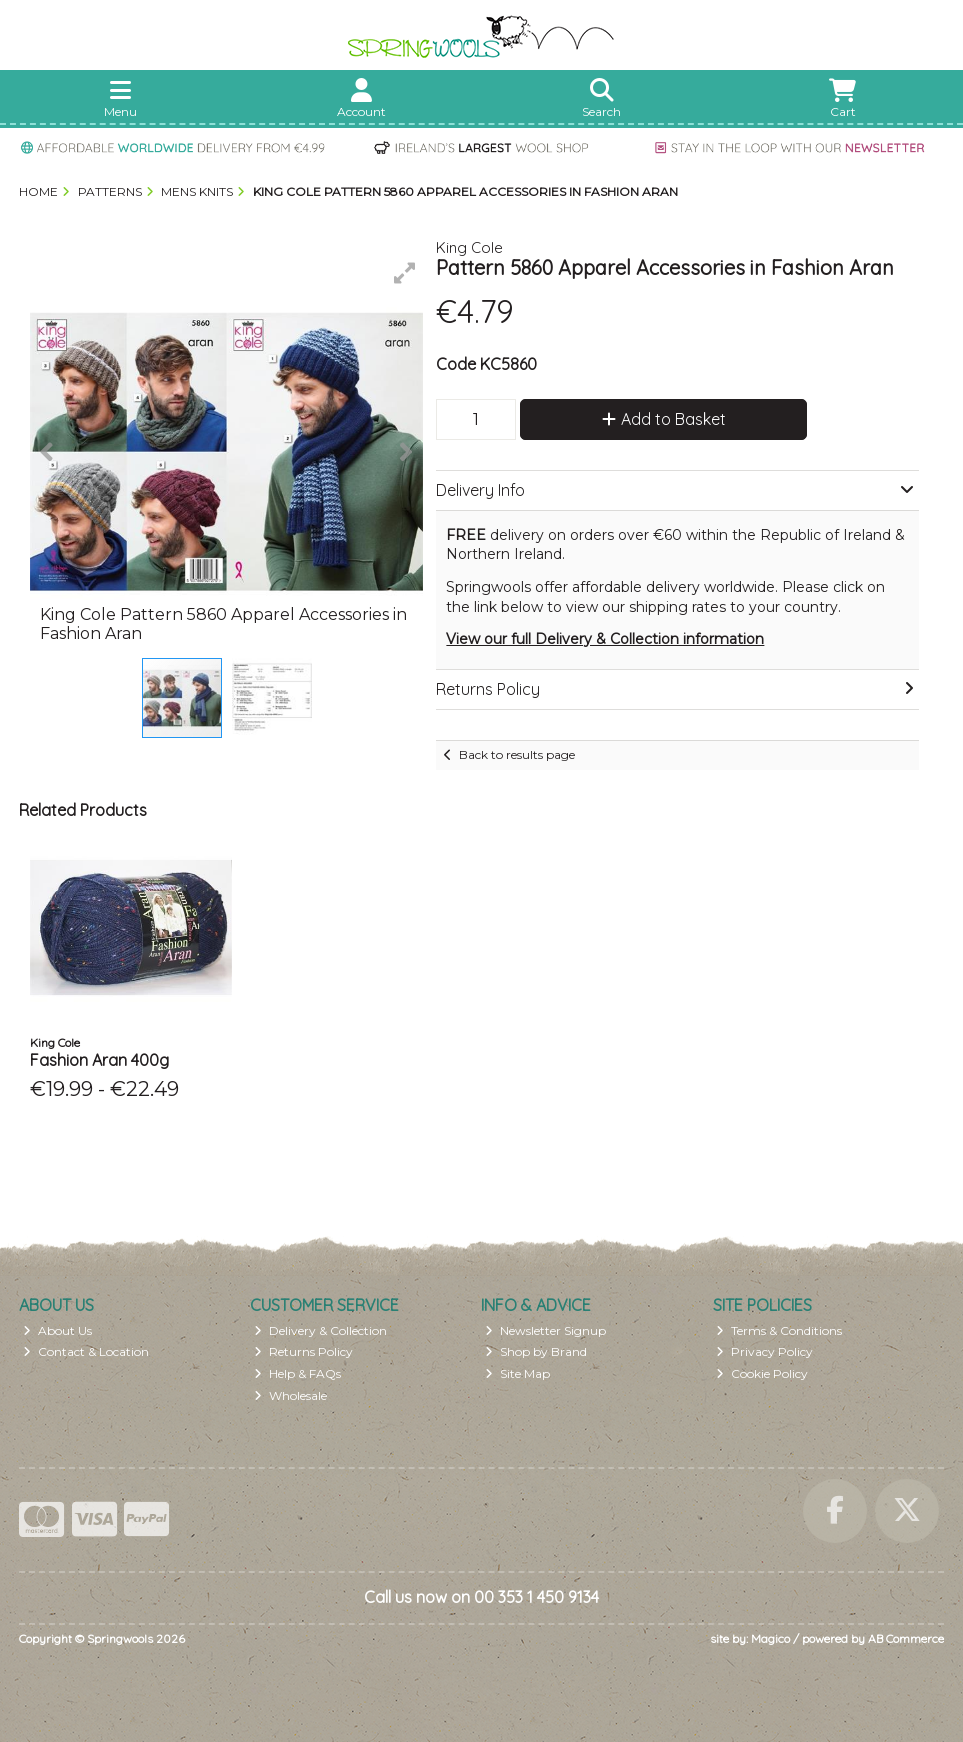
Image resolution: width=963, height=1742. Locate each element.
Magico (770, 1638)
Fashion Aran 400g (99, 1060)
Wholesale (290, 1395)
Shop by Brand (536, 1351)
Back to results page (517, 754)
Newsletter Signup (545, 1330)
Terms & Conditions (779, 1330)
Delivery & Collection (320, 1330)
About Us (57, 1330)
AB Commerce (906, 1638)
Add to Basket (664, 419)
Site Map (517, 1373)
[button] (405, 273)
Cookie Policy (762, 1373)
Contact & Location (86, 1351)
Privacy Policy (764, 1351)
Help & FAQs (297, 1373)
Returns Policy (303, 1351)
